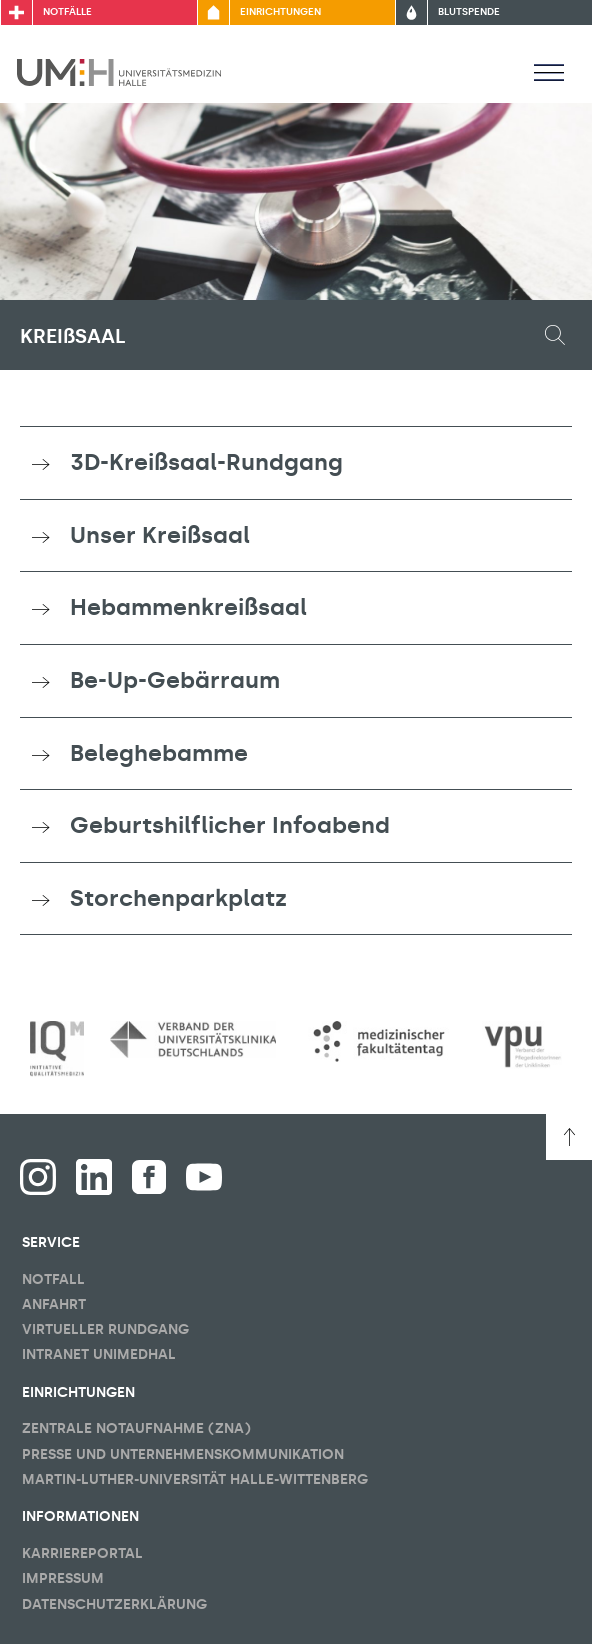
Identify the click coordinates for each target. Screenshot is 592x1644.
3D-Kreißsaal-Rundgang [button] (206, 462)
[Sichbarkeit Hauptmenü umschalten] (549, 72)
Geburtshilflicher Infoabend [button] (230, 825)
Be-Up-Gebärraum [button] (175, 680)
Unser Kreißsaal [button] (160, 535)
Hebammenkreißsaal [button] (188, 607)
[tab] (296, 463)
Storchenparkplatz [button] (178, 898)
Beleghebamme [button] (159, 753)
